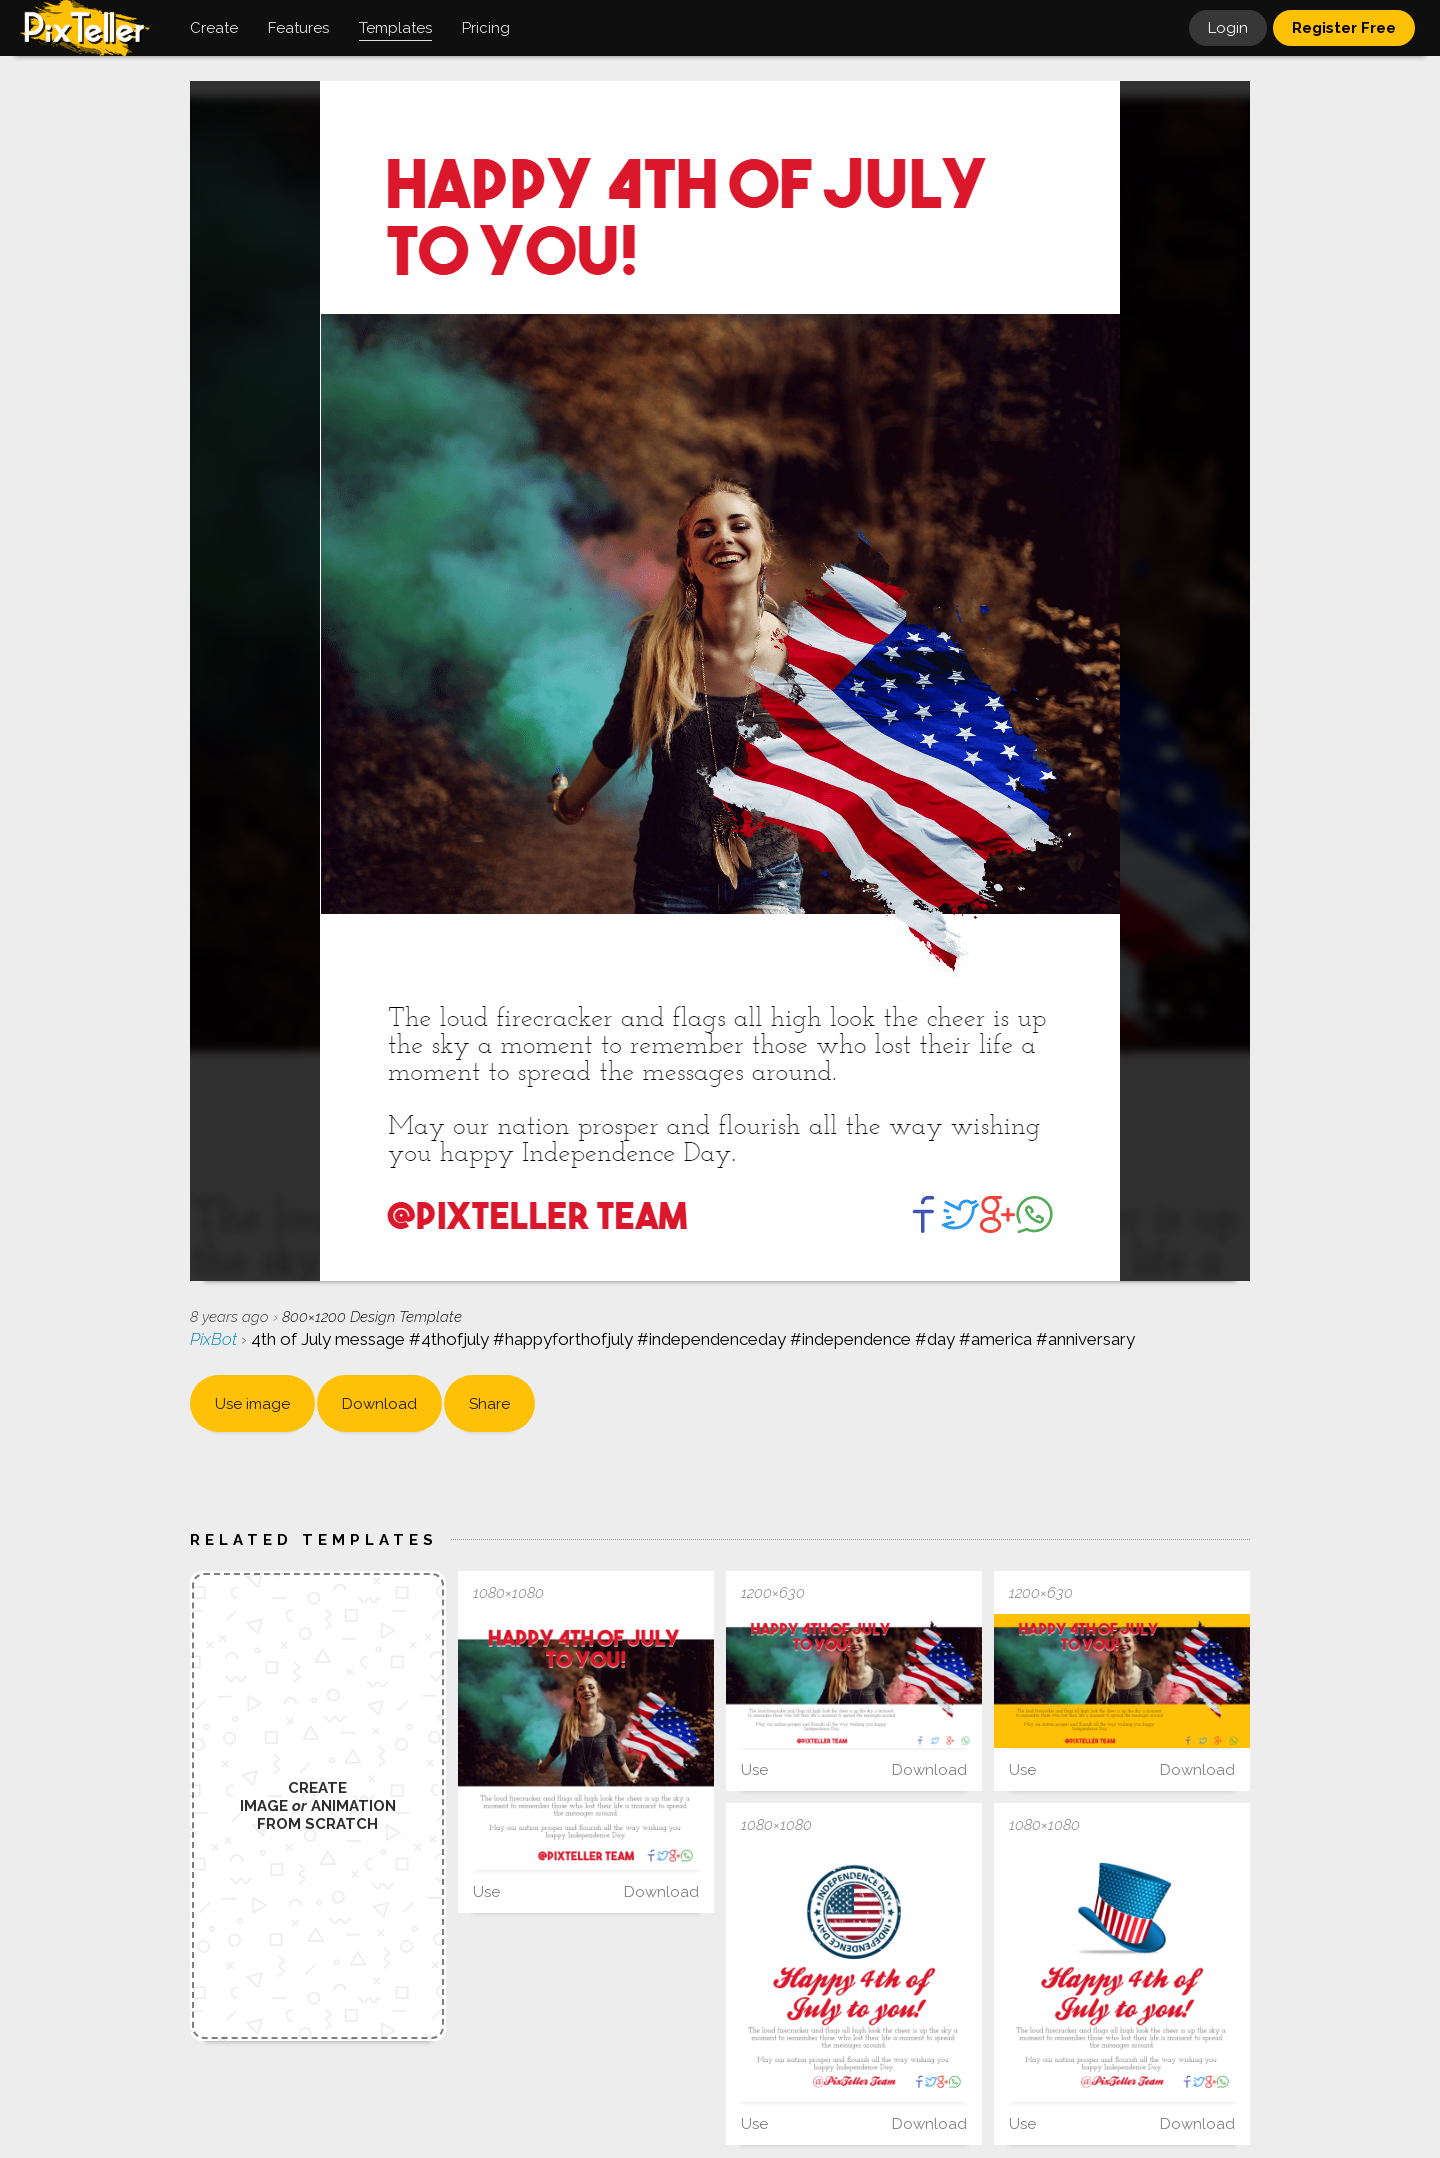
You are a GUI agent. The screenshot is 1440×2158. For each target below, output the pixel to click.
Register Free (1344, 28)
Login (1228, 28)
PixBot (215, 1339)
